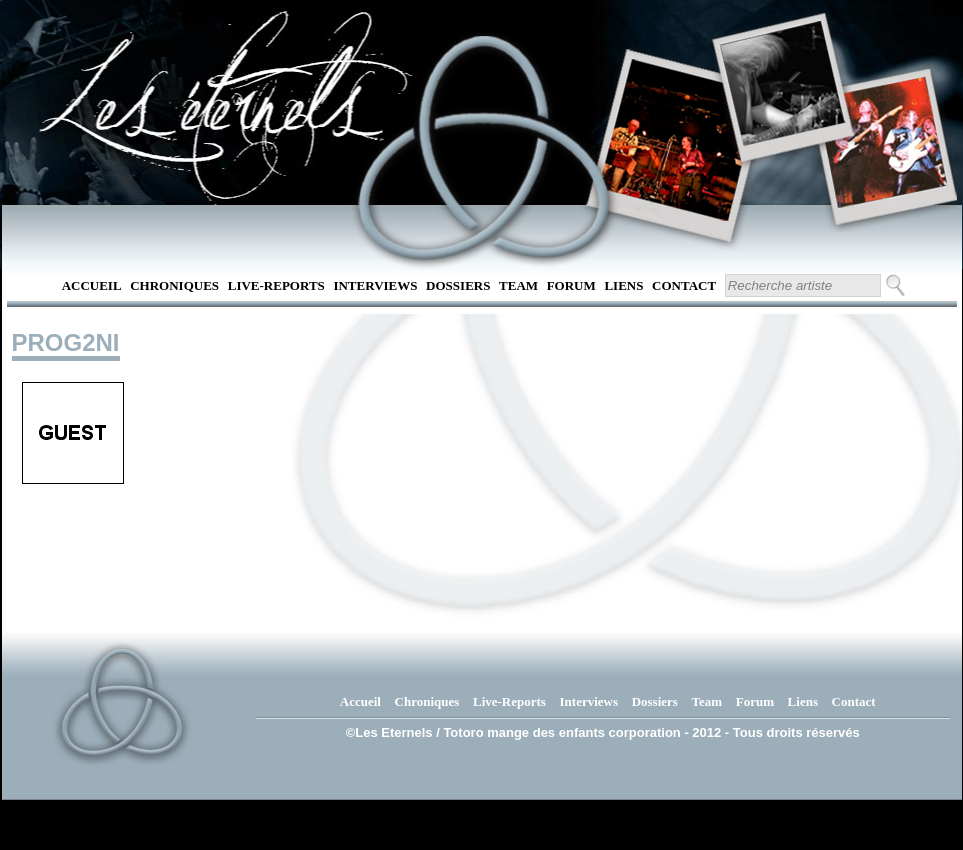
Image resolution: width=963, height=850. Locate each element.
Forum (571, 285)
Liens (623, 285)
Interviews (375, 285)
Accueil (92, 285)
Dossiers (458, 285)
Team (518, 285)
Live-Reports (276, 285)
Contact (684, 285)
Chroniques (174, 285)
